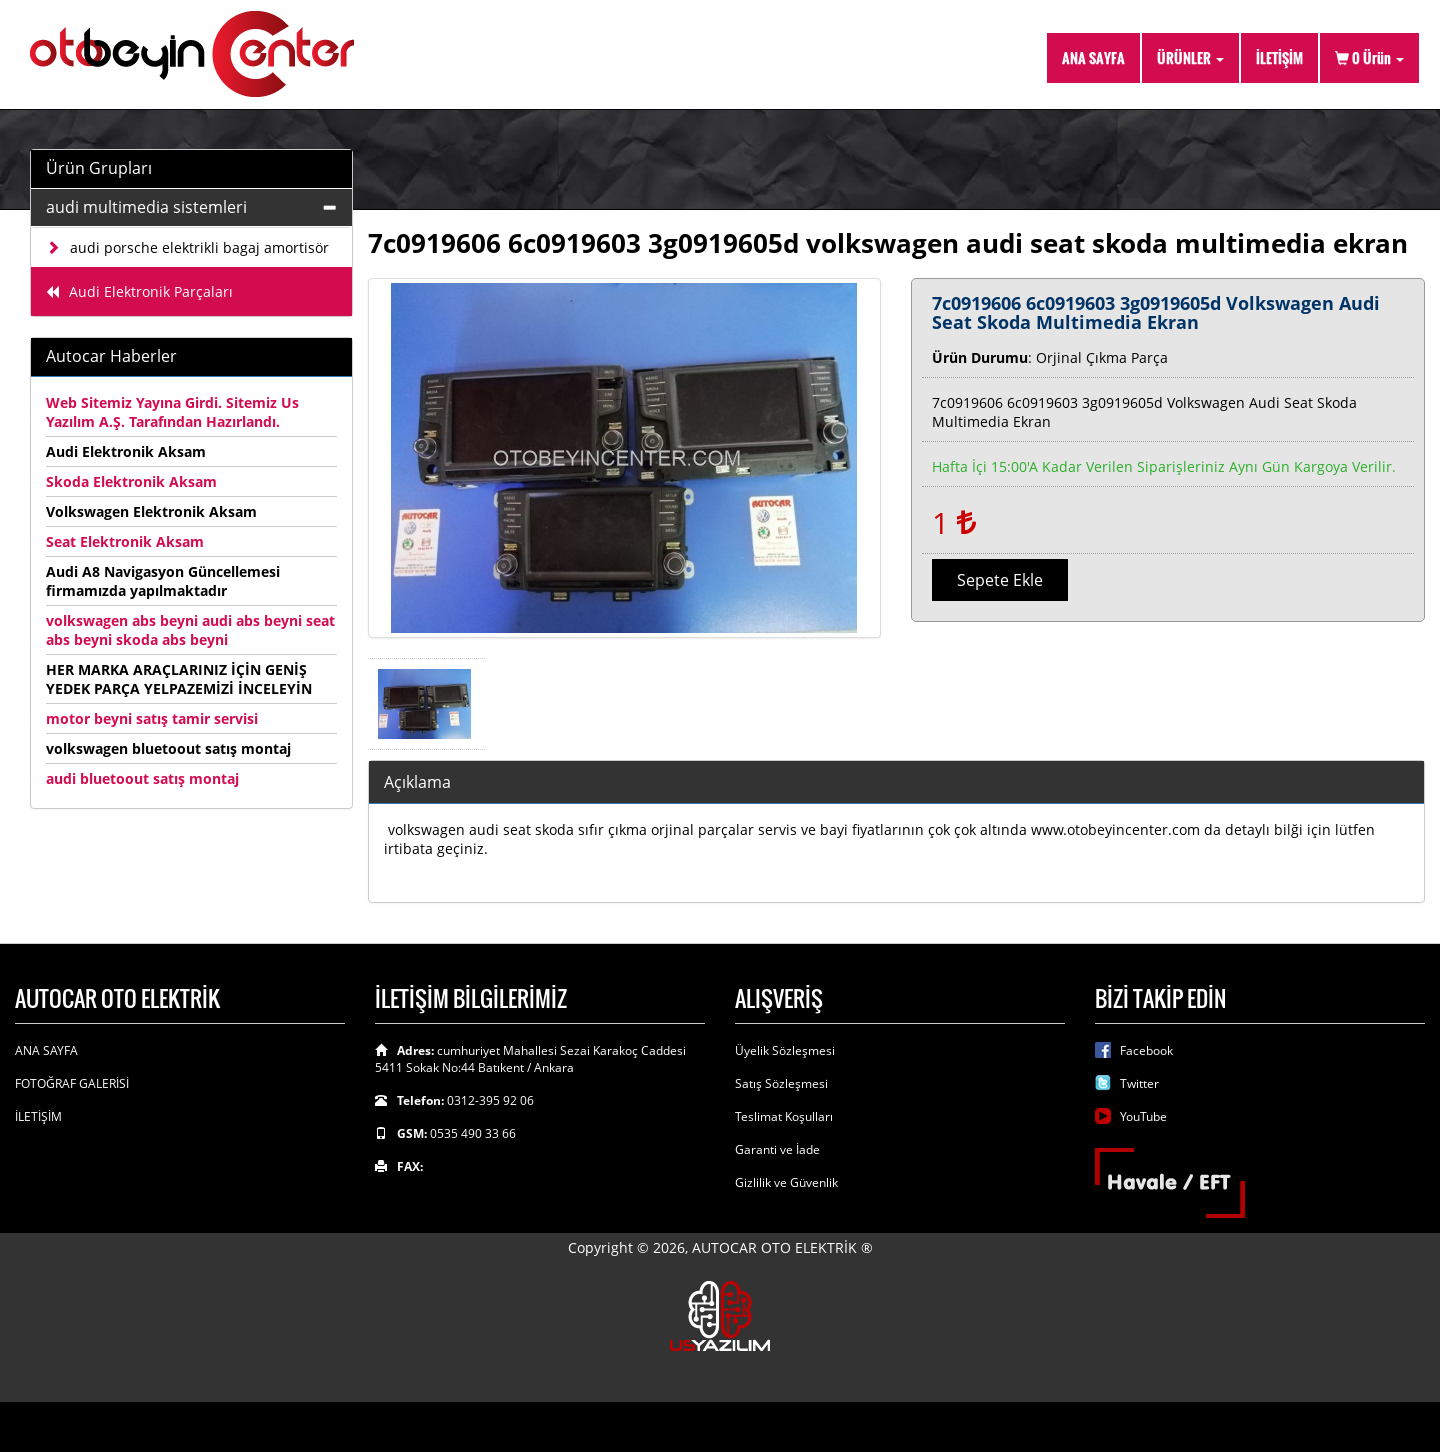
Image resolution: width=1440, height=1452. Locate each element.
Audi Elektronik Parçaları (139, 291)
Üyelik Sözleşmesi (785, 1050)
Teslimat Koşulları (784, 1116)
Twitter (1139, 1083)
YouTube (1143, 1116)
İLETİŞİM (1279, 57)
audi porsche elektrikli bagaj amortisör (187, 247)
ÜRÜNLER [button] (1190, 57)
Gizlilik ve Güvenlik (786, 1182)
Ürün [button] (1369, 57)
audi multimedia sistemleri (146, 207)
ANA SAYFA (1093, 57)
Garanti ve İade (777, 1149)
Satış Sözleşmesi (781, 1083)
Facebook (1146, 1050)
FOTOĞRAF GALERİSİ (72, 1083)
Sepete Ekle (1000, 580)
